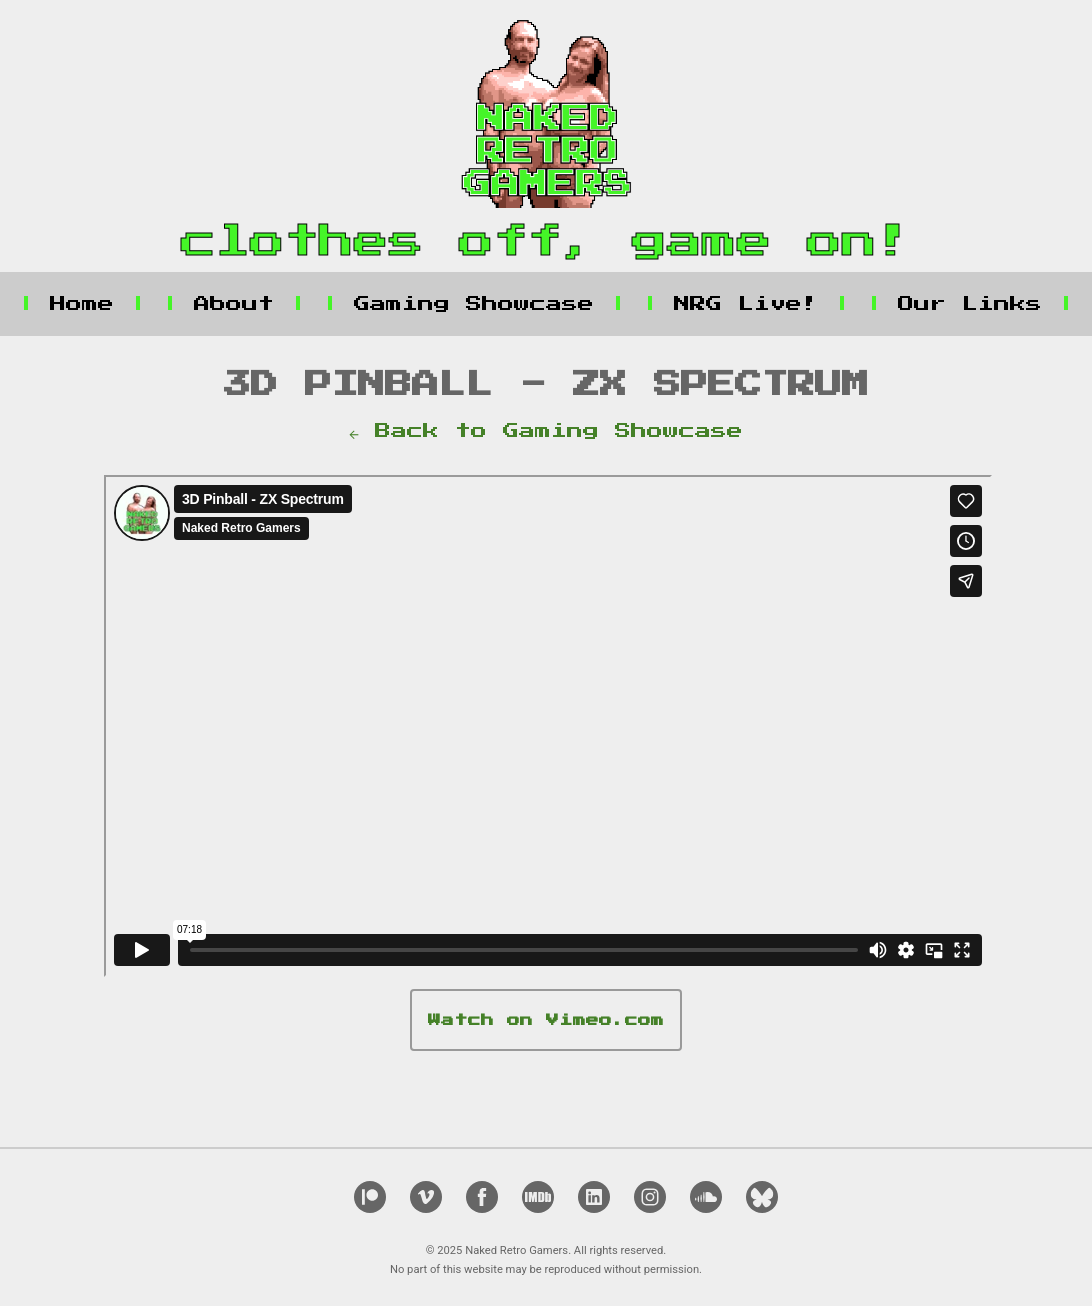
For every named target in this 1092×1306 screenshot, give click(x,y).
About (234, 304)
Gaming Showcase (474, 304)
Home (82, 304)
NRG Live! (746, 304)
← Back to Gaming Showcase (546, 431)
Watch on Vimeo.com (546, 1020)
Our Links (970, 304)
